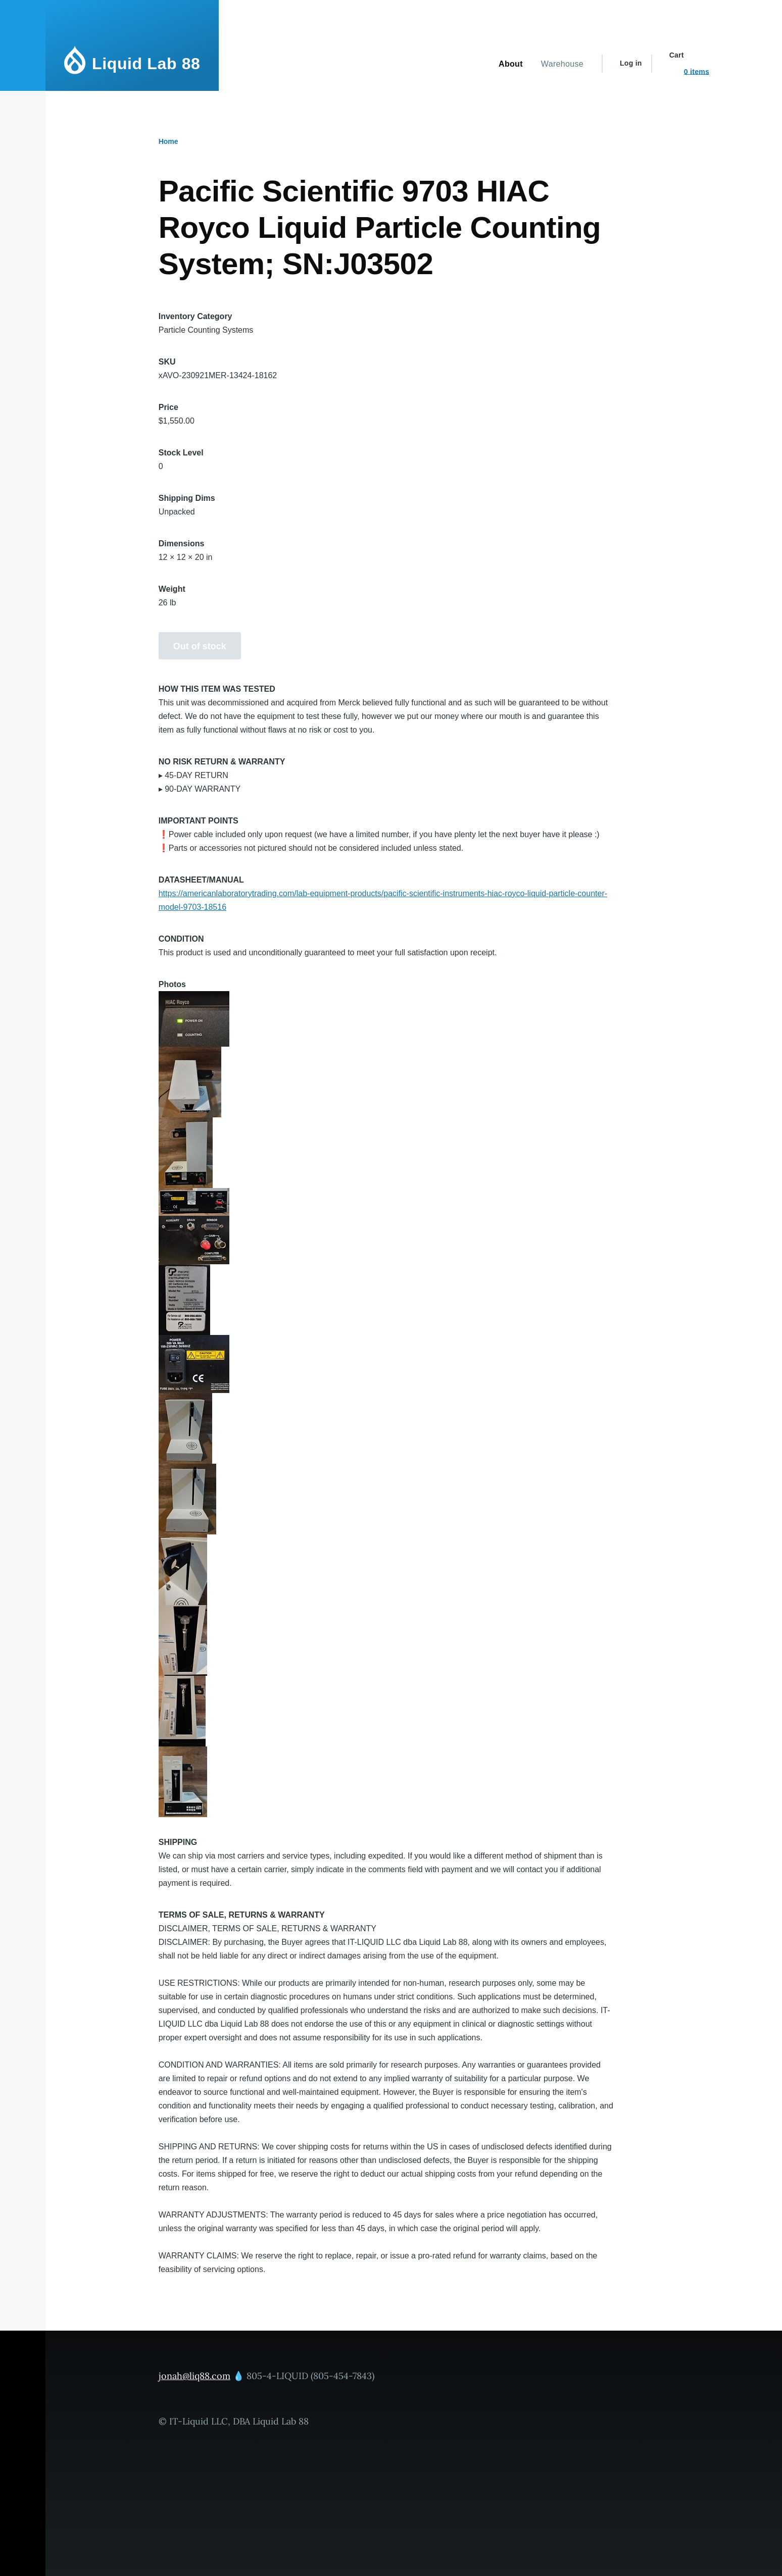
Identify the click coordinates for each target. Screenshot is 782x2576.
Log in (631, 63)
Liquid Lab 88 (146, 64)
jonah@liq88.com (194, 2376)
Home (168, 141)
